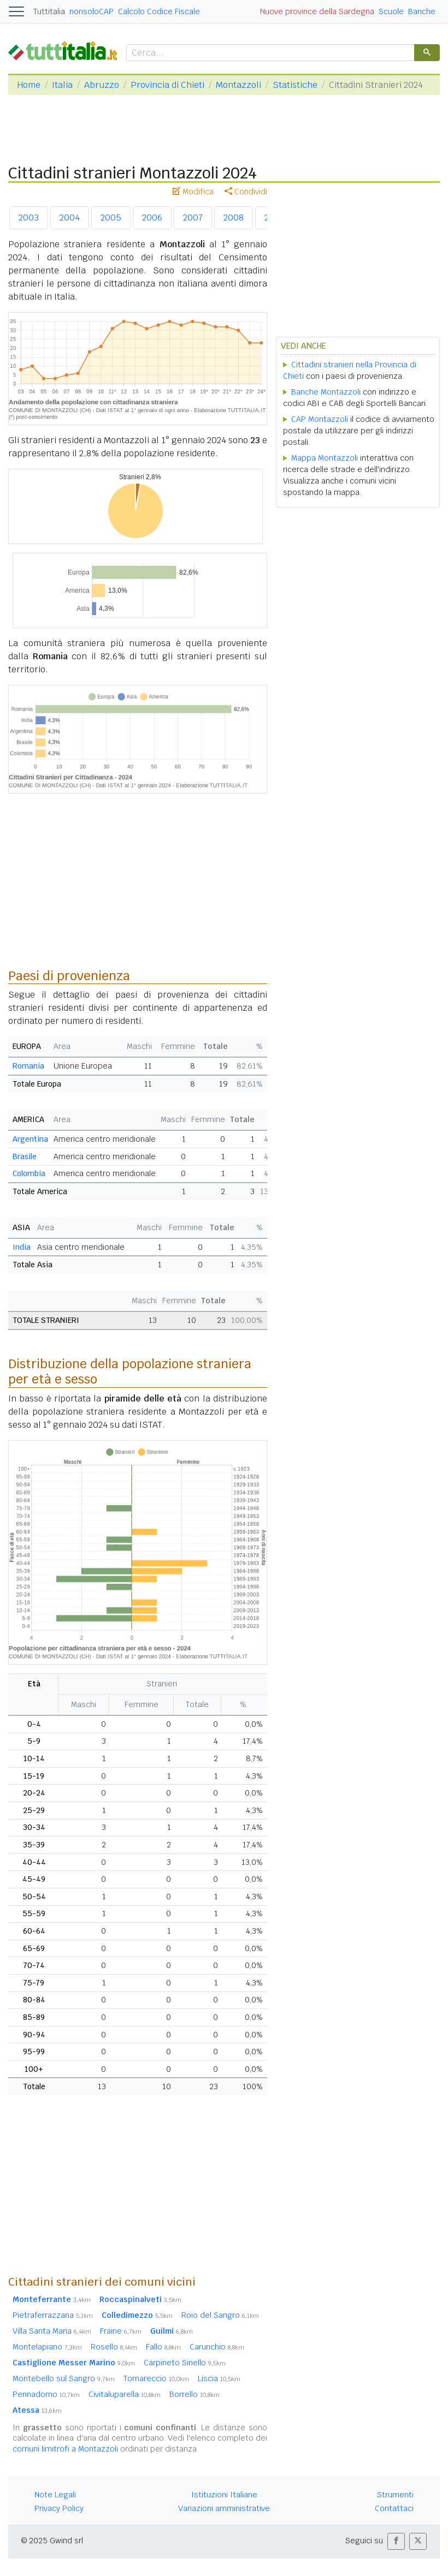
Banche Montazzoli (326, 392)
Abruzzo (101, 85)
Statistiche (295, 85)
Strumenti (395, 2495)
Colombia (29, 1173)
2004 (70, 217)
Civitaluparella (125, 2394)
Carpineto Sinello (185, 2363)
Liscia (219, 2378)
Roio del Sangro (220, 2315)
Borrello (194, 2394)
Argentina (30, 1139)
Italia (62, 85)
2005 (111, 217)
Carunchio (217, 2347)
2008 (233, 217)
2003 (29, 217)
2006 (152, 217)
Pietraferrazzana (53, 2315)
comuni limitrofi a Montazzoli (65, 2449)
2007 (193, 217)
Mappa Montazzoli (324, 458)
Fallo (163, 2347)
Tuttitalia (49, 11)
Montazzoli (238, 85)
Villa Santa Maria (52, 2331)
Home (28, 85)
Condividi (246, 191)
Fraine (121, 2331)
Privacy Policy (59, 2508)
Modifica (193, 191)
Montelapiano (47, 2347)
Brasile (25, 1156)
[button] (396, 2541)
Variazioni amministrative (224, 2508)
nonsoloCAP (91, 11)
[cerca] (269, 53)
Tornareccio (156, 2378)
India (22, 1247)
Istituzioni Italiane (224, 2495)
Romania (28, 1066)
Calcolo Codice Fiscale (159, 11)
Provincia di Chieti (167, 85)
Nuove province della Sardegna (317, 11)
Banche (421, 11)
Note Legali (55, 2495)
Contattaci (394, 2508)
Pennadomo (46, 2394)
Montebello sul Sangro (64, 2378)
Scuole (391, 11)
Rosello (114, 2347)
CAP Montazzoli (319, 419)
